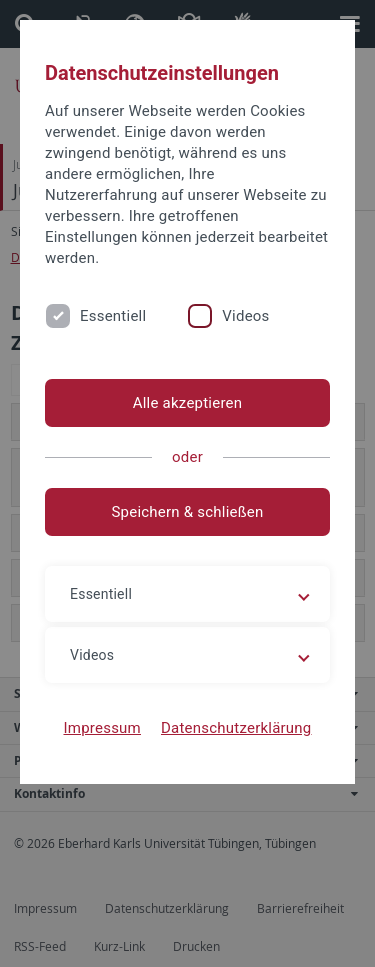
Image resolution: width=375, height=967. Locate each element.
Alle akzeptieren (188, 403)
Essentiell (113, 316)
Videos (245, 316)
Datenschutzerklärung (236, 728)
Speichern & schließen (187, 512)
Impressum (102, 728)
